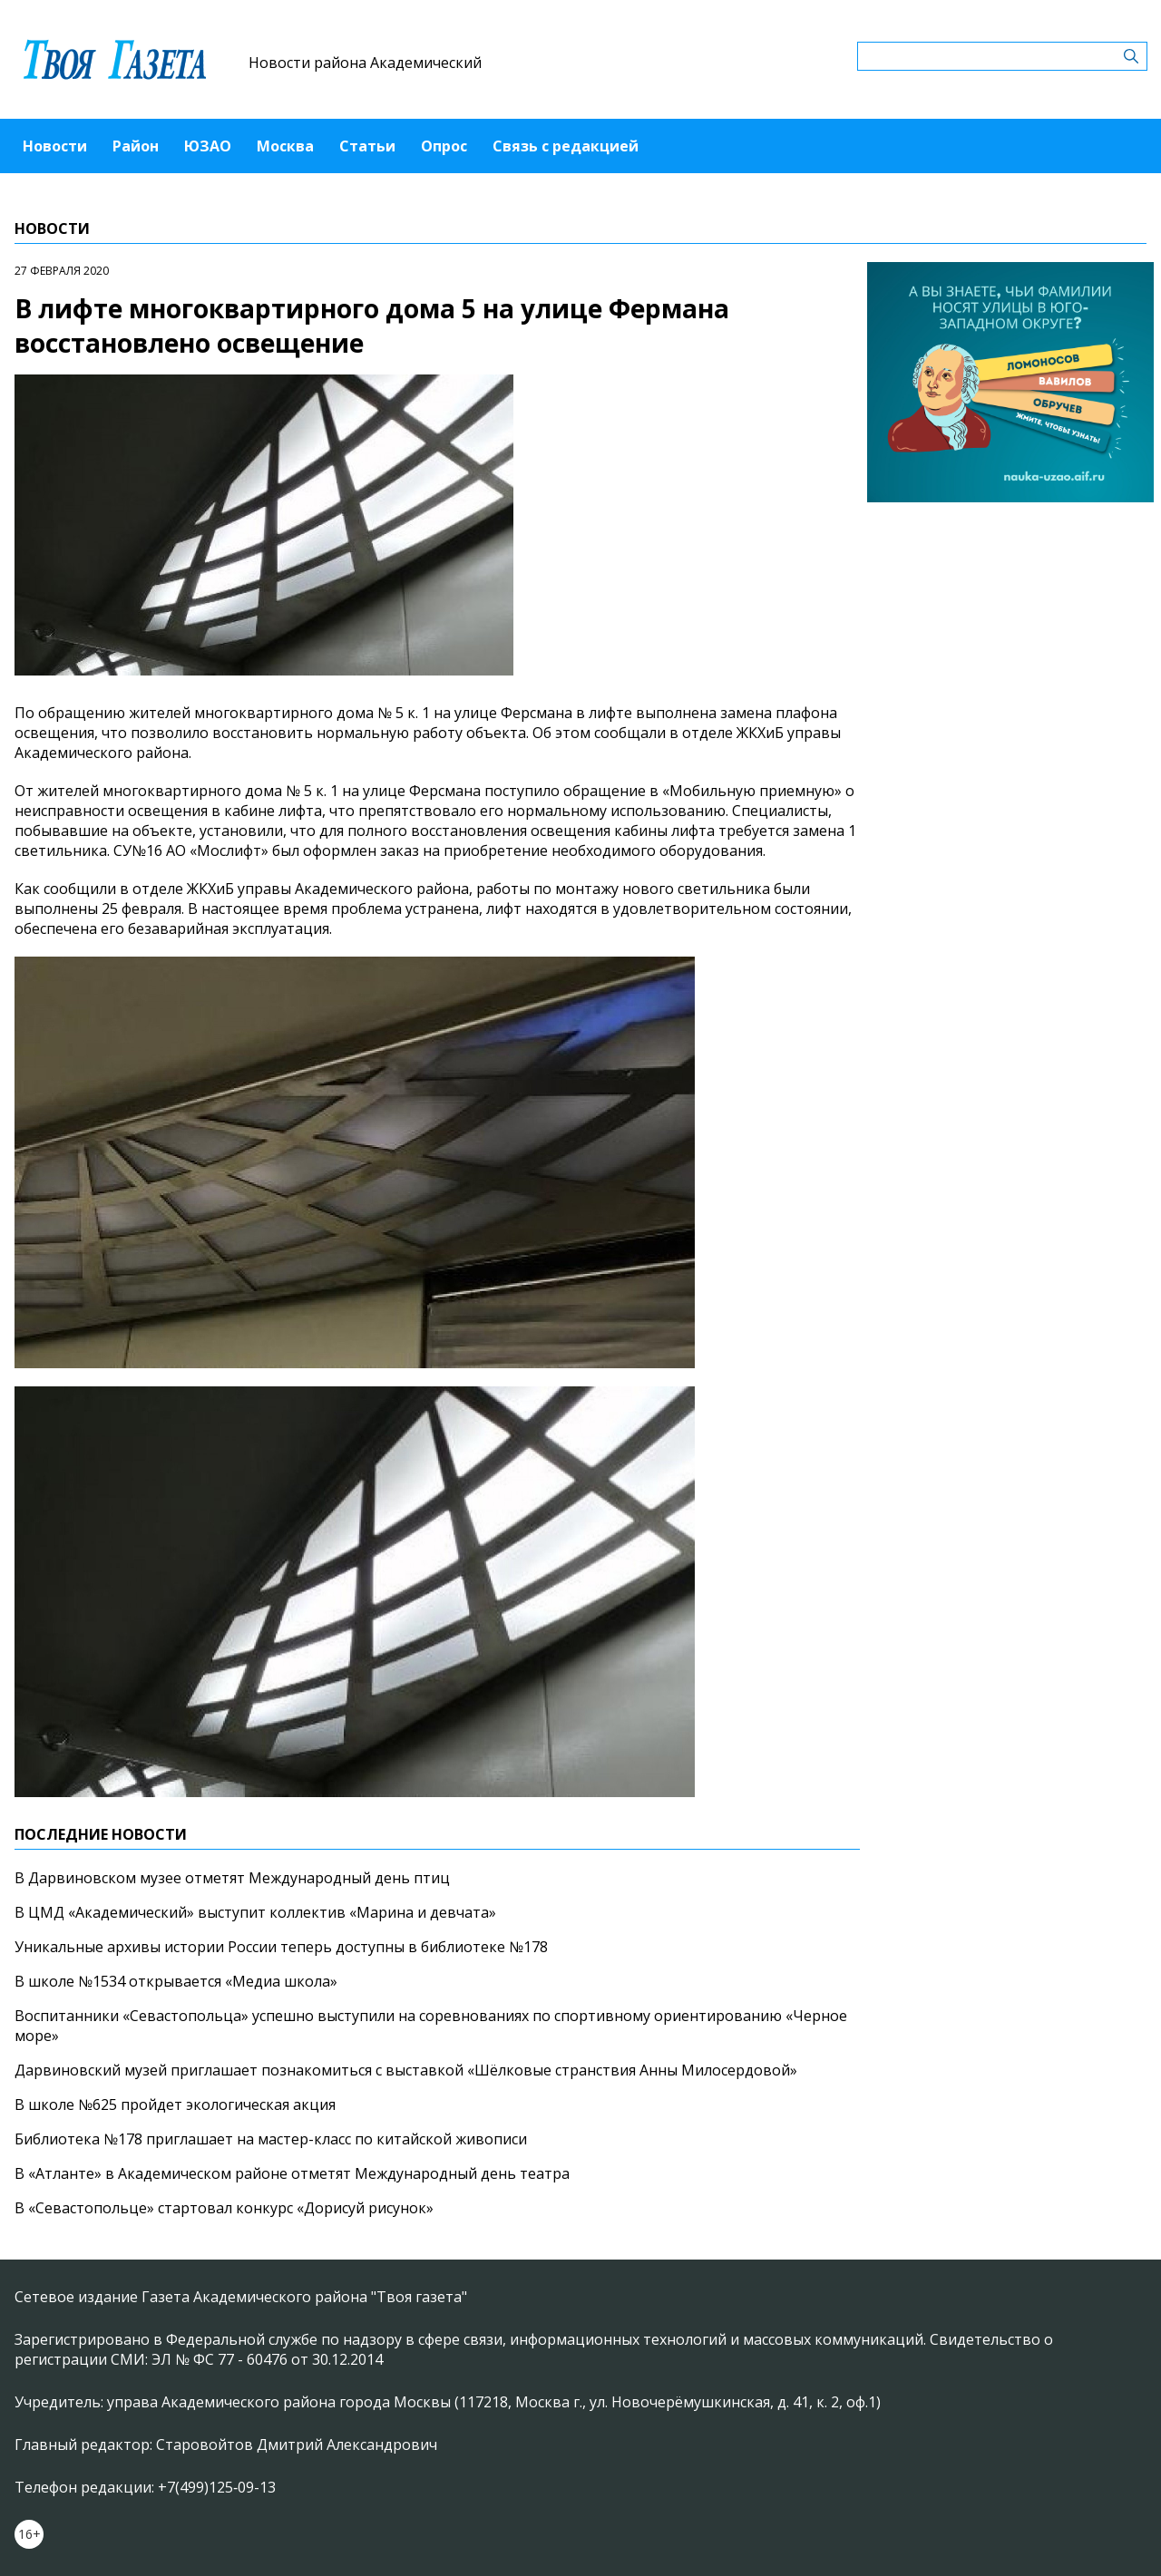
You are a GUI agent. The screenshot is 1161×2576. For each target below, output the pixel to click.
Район (135, 146)
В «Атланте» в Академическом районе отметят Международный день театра (292, 2173)
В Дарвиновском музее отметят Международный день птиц (232, 1878)
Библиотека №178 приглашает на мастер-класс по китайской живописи (271, 2139)
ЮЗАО (207, 146)
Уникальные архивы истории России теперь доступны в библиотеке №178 (281, 1947)
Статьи (367, 146)
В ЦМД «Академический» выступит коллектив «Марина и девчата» (255, 1912)
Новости (55, 146)
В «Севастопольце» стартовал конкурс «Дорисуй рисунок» (224, 2208)
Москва (285, 146)
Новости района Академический (365, 62)
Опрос (444, 146)
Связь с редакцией (566, 146)
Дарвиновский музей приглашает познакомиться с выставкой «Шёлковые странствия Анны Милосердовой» (406, 2070)
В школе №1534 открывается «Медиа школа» (176, 1981)
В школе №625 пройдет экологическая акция (175, 2104)
